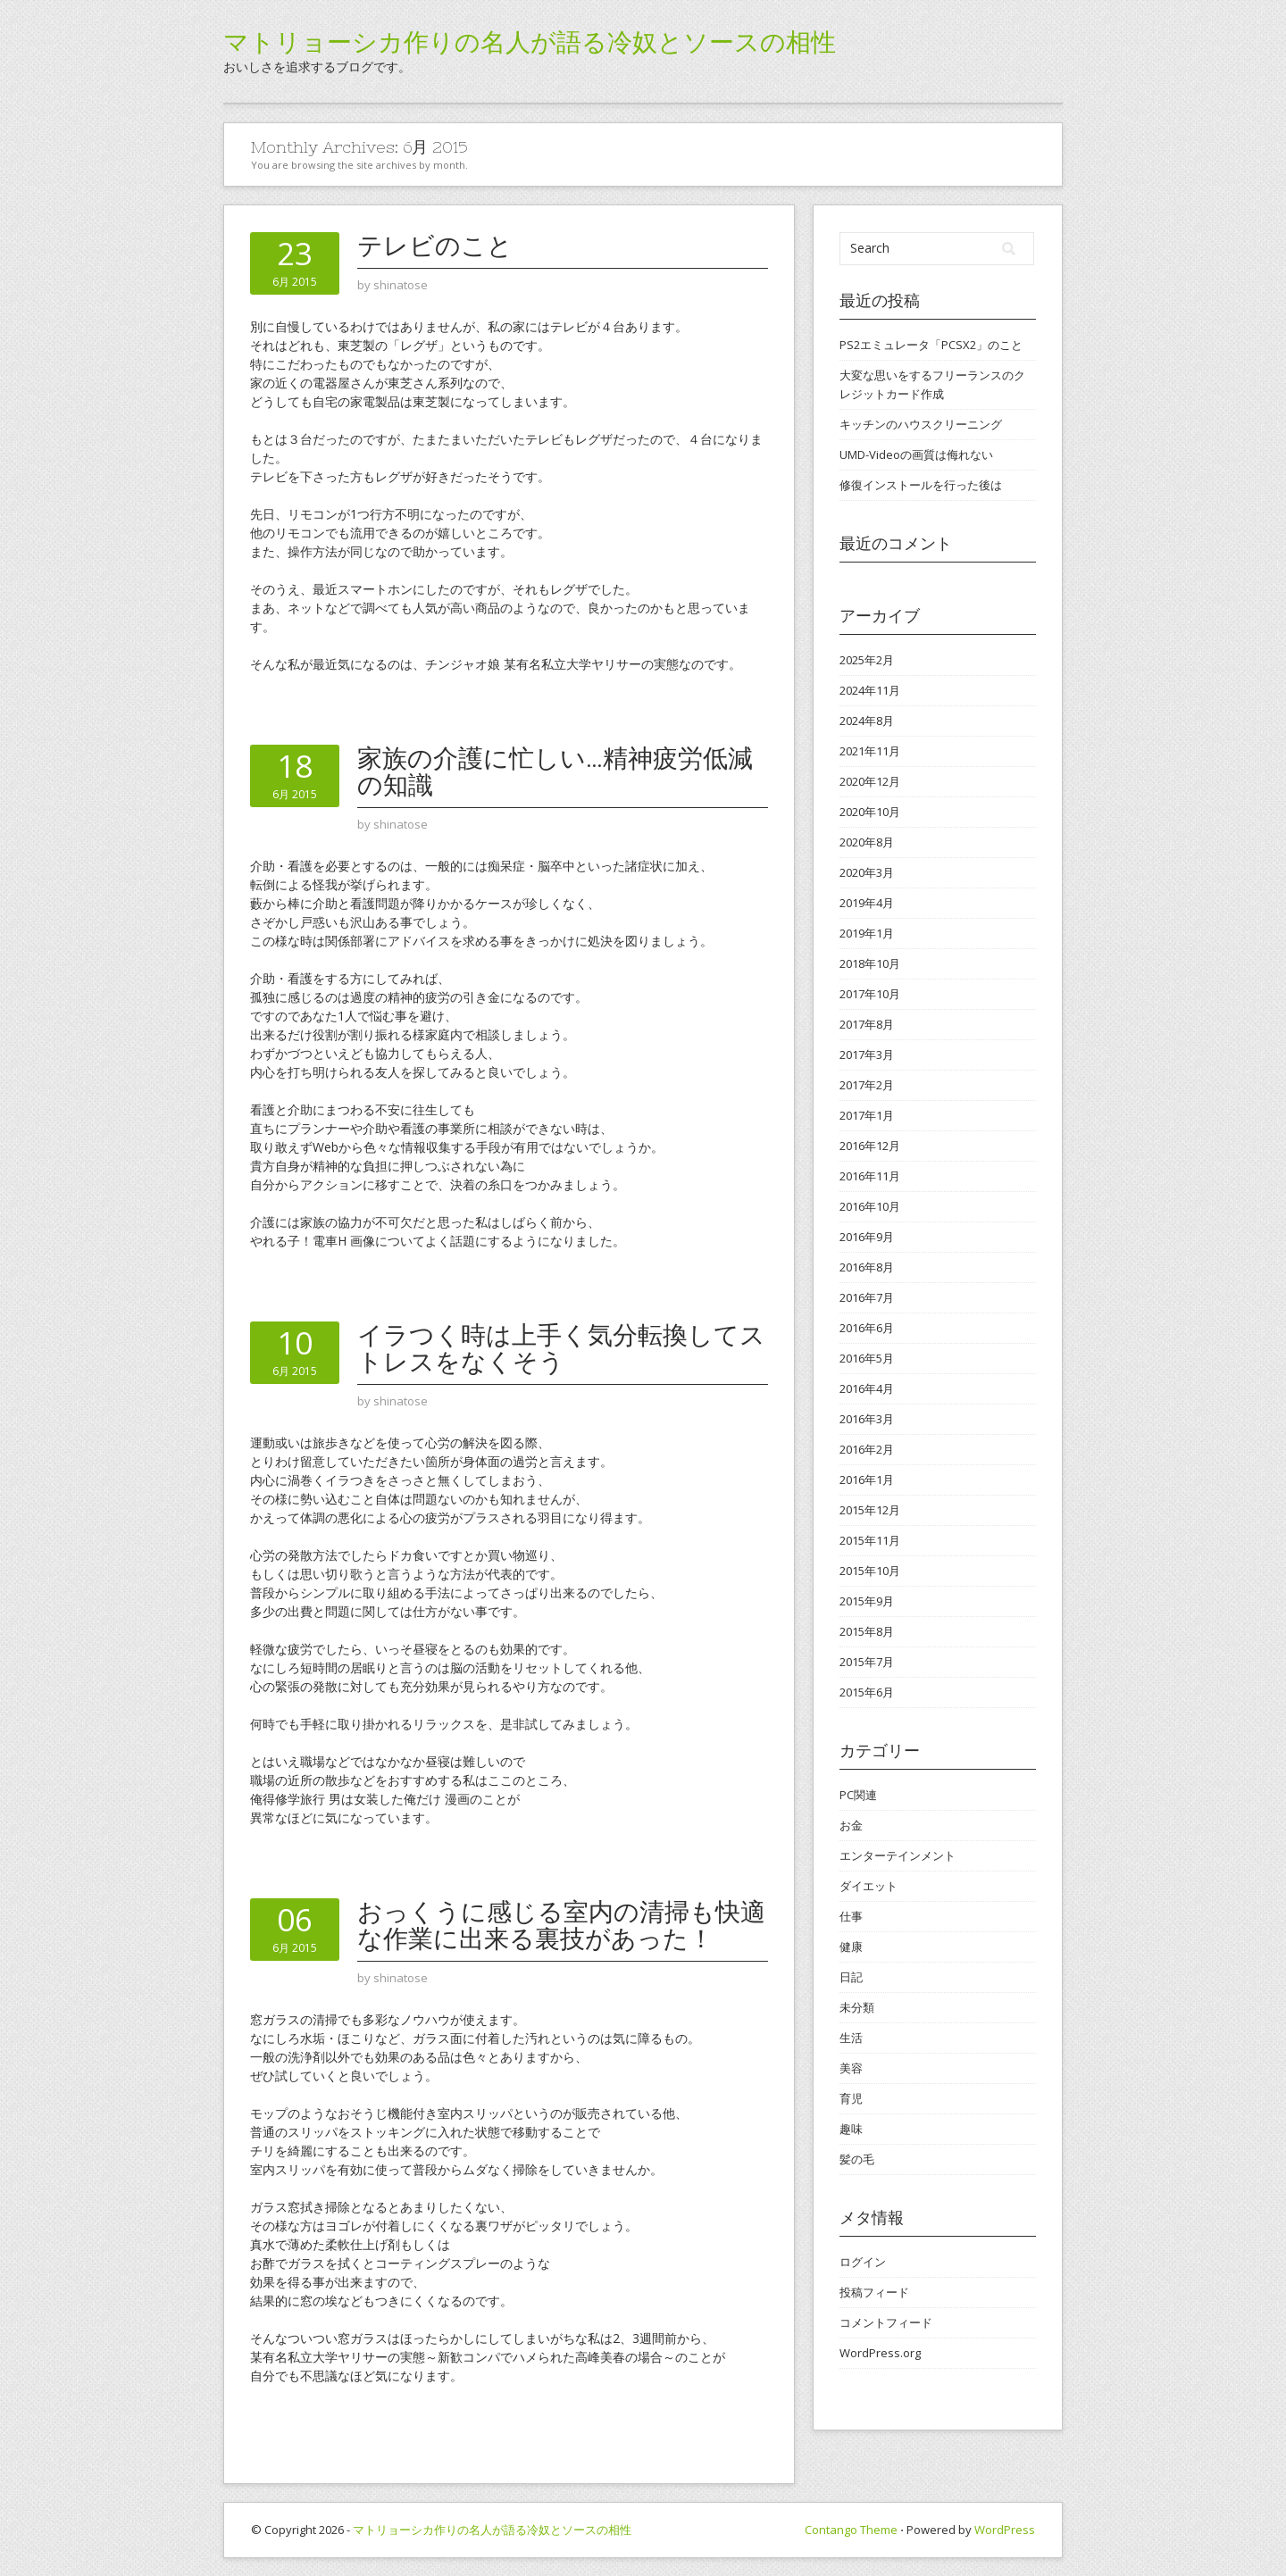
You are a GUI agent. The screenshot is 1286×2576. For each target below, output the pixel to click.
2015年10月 (869, 1571)
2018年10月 (869, 963)
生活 (851, 2038)
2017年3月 (866, 1054)
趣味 (851, 2129)
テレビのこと (435, 245)
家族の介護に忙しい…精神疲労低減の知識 (555, 771)
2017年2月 (866, 1085)
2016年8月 (866, 1267)
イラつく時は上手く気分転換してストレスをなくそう (561, 1348)
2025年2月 (866, 660)
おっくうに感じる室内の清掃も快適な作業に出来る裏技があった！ (561, 1925)
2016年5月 (866, 1358)
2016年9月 (866, 1237)
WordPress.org (880, 2353)
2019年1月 (866, 933)
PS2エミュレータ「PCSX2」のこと (931, 345)
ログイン (862, 2262)
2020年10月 (869, 812)
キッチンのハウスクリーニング (920, 424)
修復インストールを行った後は (920, 485)
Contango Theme (851, 2530)
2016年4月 (866, 1388)
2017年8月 (866, 1024)
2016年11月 (869, 1176)
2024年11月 (869, 690)
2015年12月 (869, 1510)
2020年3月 (866, 872)
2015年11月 (869, 1540)
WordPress (1004, 2530)
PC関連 (858, 1795)
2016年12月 (869, 1146)
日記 (851, 1977)
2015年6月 (866, 1692)
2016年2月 (866, 1449)
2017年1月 (866, 1115)
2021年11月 (869, 751)
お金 (851, 1825)
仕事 (851, 1916)
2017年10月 (869, 994)
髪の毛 (856, 2159)
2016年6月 (866, 1328)
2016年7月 (866, 1297)
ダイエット (868, 1886)
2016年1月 (866, 1479)
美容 (851, 2068)
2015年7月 (866, 1662)
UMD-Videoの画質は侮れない (916, 454)
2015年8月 (866, 1631)
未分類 (856, 2007)
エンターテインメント (897, 1855)
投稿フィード (874, 2292)
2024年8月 (866, 721)
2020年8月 (866, 842)
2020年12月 (869, 781)
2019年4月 (866, 903)
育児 (851, 2098)
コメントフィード (885, 2322)
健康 (851, 1946)
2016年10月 (869, 1206)
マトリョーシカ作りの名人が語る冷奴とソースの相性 (529, 42)
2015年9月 (866, 1601)
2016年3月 (866, 1419)
